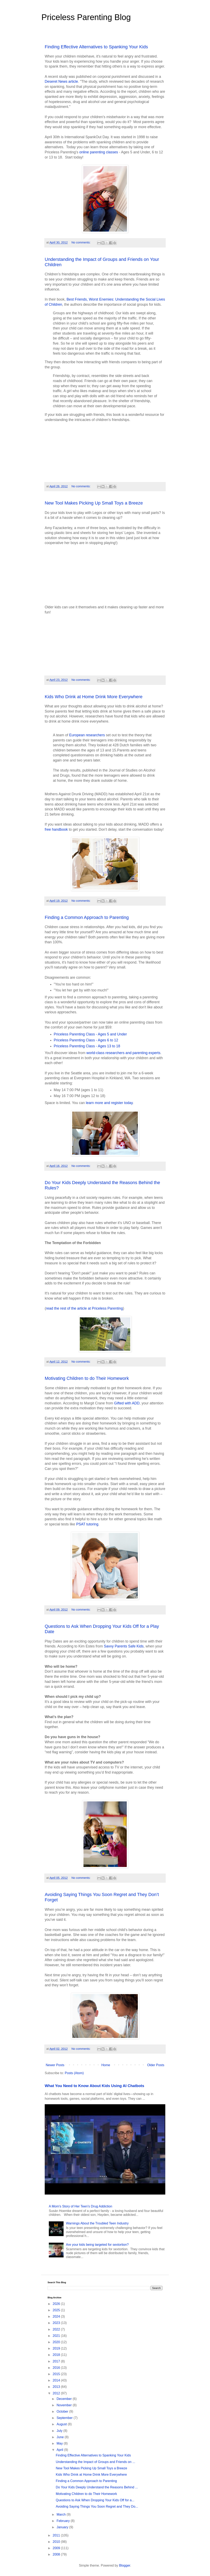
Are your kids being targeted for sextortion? (97, 2244)
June (61, 2437)
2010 (57, 2541)
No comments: (81, 242)
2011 (57, 2535)
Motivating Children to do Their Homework (87, 1378)
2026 (57, 2304)
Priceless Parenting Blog (86, 17)
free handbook (56, 829)
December (65, 2399)
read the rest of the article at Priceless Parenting (84, 1308)
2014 (57, 2380)
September (65, 2418)
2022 (57, 2329)
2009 (57, 2548)
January (63, 2527)
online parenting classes (98, 152)
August (62, 2424)
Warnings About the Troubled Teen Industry (97, 2223)
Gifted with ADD (126, 1403)
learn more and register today (109, 1103)
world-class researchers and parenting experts (123, 1053)
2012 (57, 2393)
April (60, 2450)
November (65, 2405)
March (62, 2514)
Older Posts (155, 2065)
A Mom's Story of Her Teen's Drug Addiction (80, 2206)
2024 (57, 2316)
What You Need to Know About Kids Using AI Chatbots (94, 2086)
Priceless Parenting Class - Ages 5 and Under (90, 1034)
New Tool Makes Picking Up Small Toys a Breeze (94, 503)
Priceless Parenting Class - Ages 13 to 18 (87, 1046)
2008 (57, 2554)
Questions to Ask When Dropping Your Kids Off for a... (95, 2500)
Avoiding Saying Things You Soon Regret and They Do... (97, 2506)
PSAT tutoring (87, 1524)
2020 (57, 2342)
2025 (57, 2310)
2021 (57, 2335)
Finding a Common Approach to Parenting (87, 917)
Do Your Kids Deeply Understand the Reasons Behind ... (97, 2487)
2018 (57, 2355)
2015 (57, 2374)
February (64, 2521)
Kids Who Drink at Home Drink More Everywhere (94, 696)
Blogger (124, 2565)
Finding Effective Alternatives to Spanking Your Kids (96, 46)
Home (105, 2065)
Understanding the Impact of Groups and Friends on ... (95, 2462)
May (60, 2443)
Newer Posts (55, 2065)
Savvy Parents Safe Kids (124, 1646)
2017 (57, 2361)
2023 (57, 2323)
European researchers (87, 735)
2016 (57, 2367)
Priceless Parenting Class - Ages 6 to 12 (86, 1040)
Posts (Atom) (74, 2073)
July (60, 2430)
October (63, 2411)
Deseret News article (61, 81)
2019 (57, 2348)
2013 (57, 2386)
